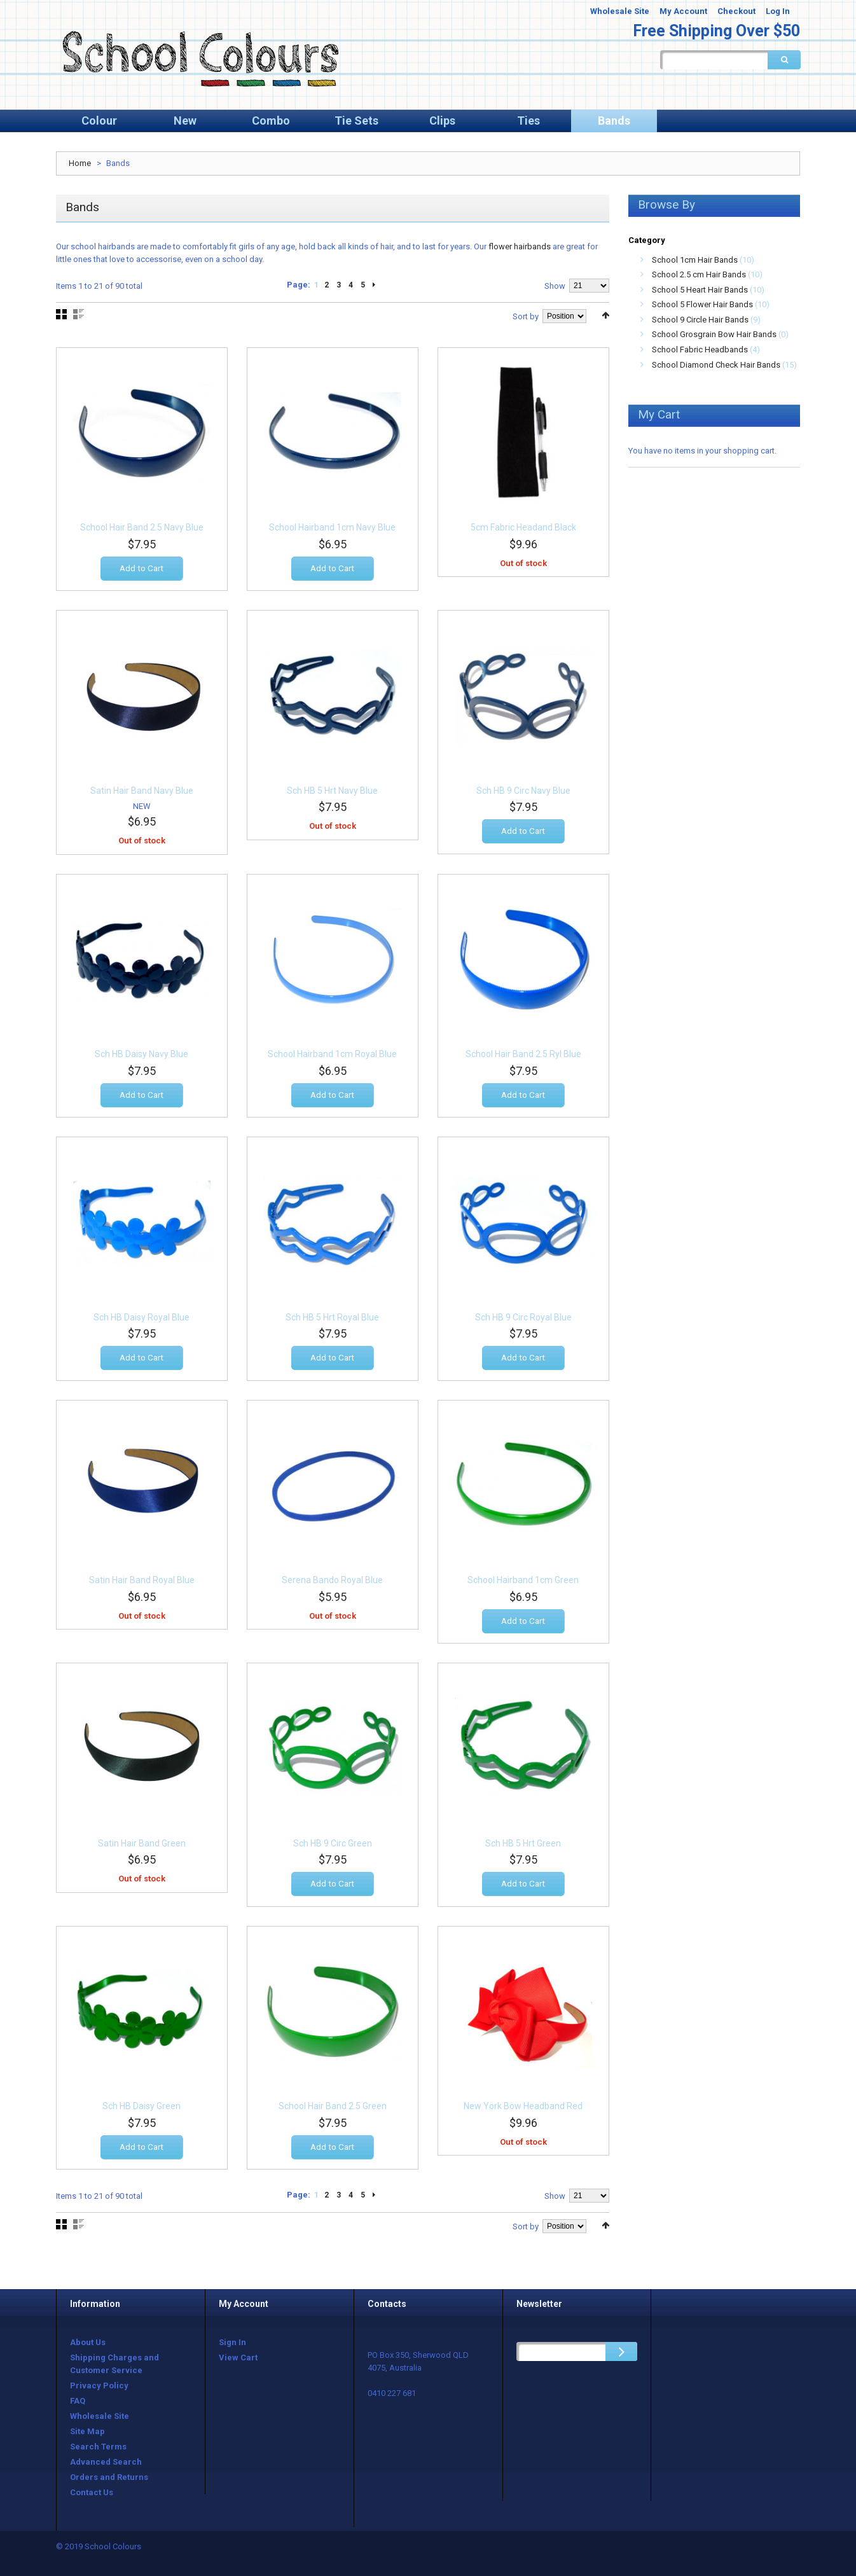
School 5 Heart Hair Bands (700, 289)
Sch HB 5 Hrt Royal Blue (332, 1320)
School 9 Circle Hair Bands (700, 319)
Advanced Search (106, 2462)
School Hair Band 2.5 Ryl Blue (523, 1058)
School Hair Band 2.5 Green (333, 2110)
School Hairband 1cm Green (523, 1584)
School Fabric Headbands (700, 349)
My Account (683, 11)
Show (554, 286)
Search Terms (98, 2446)
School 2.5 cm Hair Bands (699, 274)
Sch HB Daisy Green (141, 2110)
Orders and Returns (109, 2477)
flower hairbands (519, 246)
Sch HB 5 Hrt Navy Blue (332, 794)
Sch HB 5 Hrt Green (523, 1846)
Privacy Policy (99, 2385)
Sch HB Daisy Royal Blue (141, 1320)
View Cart (238, 2357)
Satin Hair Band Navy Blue (141, 794)
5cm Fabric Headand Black (523, 531)
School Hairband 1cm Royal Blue (332, 1058)
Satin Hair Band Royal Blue (142, 1584)
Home (80, 163)
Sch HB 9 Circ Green (332, 1846)
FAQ (77, 2401)
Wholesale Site (619, 11)
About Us (88, 2342)
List (78, 314)
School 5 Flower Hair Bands (702, 304)
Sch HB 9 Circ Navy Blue (523, 794)
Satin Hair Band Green (142, 1846)
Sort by (526, 316)
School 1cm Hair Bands (695, 260)
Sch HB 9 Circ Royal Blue (523, 1320)
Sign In (232, 2342)
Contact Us (91, 2492)
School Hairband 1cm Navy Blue (332, 531)
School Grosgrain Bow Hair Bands (714, 334)
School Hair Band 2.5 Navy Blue (142, 531)
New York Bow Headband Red (523, 2110)
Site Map (87, 2431)
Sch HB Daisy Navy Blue (141, 1058)
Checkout (736, 11)
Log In (778, 11)
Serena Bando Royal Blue (332, 1584)
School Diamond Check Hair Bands (716, 365)
